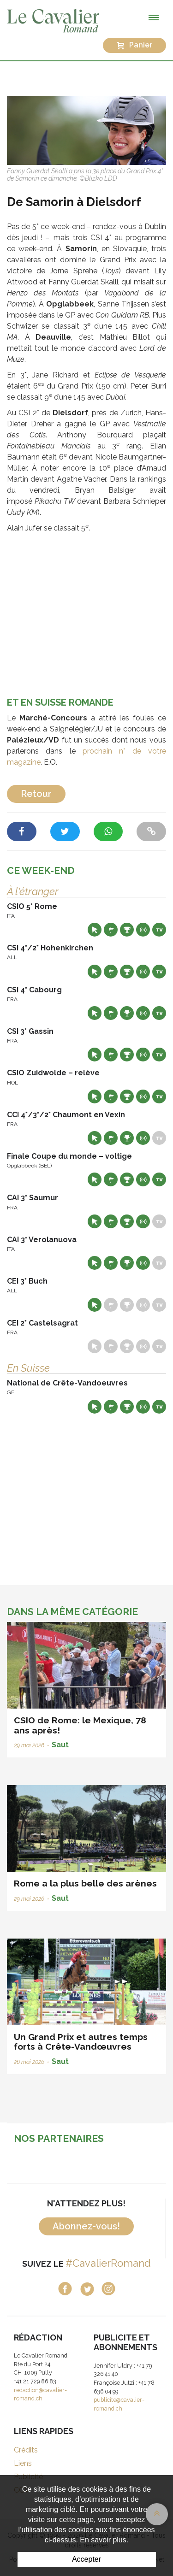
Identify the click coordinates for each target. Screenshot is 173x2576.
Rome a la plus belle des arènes (85, 1883)
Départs (111, 930)
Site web (94, 930)
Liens (23, 2463)
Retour (36, 793)
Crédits (26, 2450)
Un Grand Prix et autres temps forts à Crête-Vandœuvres (81, 2041)
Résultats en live (143, 930)
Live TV (159, 930)
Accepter (86, 2559)
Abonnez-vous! (86, 2226)
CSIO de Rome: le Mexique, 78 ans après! (80, 1725)
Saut (60, 1744)
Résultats (127, 930)
